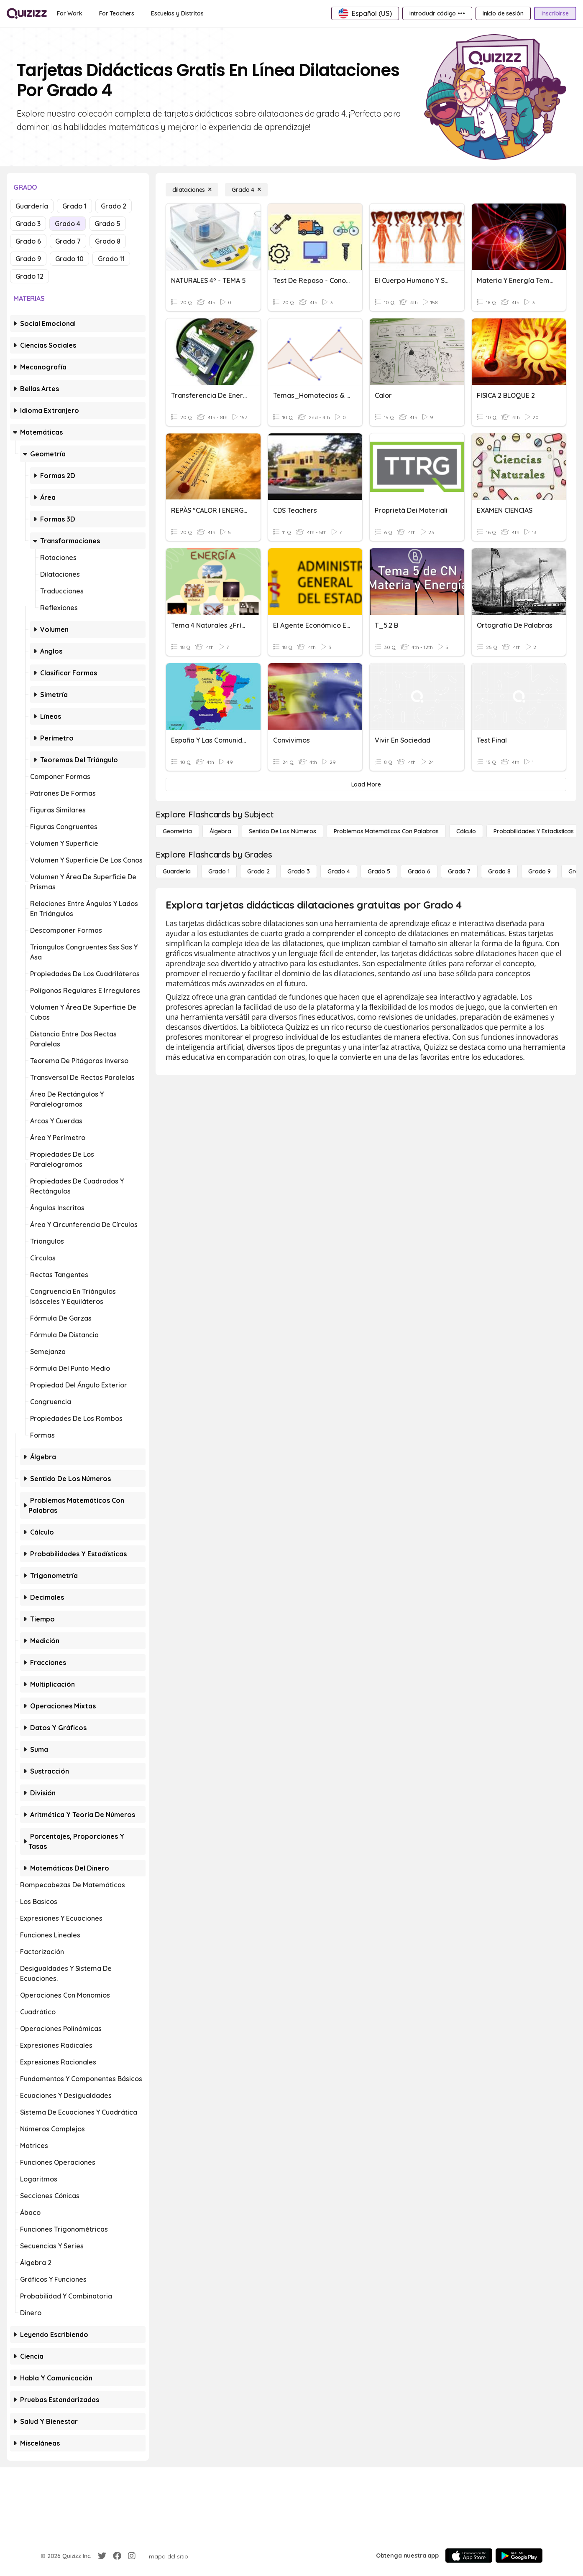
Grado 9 (28, 259)
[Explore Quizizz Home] (27, 13)
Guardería (31, 206)
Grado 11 (111, 259)
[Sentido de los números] (282, 831)
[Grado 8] (499, 871)
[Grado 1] (219, 871)
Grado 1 (74, 206)
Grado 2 (113, 206)
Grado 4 (67, 223)
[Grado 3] (298, 871)
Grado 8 (107, 241)
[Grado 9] (539, 871)
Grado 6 (28, 241)
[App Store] (468, 2555)
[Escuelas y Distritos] (177, 13)
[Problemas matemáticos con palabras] (386, 831)
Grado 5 (107, 223)
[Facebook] (117, 2556)
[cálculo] (466, 831)
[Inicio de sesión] (503, 13)
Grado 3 (28, 223)
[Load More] (366, 784)
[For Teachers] (116, 13)
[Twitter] (102, 2556)
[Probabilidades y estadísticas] (533, 831)
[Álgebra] (220, 831)
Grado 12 (29, 276)
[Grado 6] (419, 871)
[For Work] (69, 13)
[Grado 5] (379, 871)
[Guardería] (177, 871)
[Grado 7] (459, 871)
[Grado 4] (246, 189)
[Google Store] (519, 2555)
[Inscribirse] (555, 13)
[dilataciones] (192, 189)
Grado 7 (68, 241)
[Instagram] (132, 2556)
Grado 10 (69, 259)
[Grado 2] (258, 871)
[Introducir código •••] (437, 13)
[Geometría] (177, 831)
